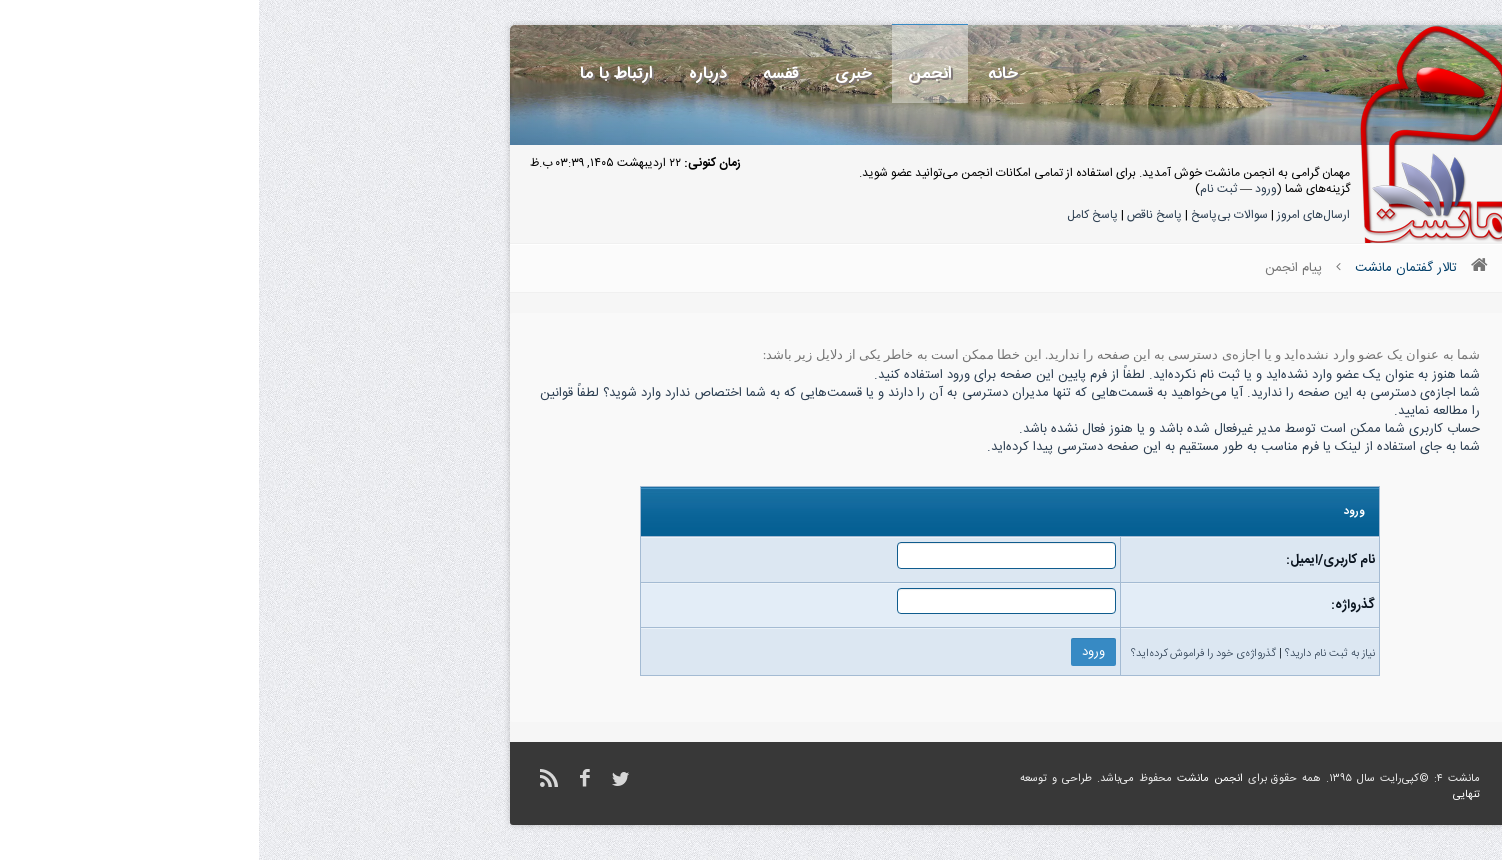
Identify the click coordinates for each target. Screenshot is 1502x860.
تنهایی (1207, 795)
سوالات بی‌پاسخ (970, 215)
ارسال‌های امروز (1054, 215)
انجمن (671, 73)
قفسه (522, 73)
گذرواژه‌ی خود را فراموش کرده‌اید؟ (944, 654)
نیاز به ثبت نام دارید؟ (1071, 654)
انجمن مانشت (951, 779)
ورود (1007, 189)
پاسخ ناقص (895, 215)
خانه (744, 73)
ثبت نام (959, 189)
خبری (594, 73)
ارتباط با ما (357, 73)
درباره (449, 73)
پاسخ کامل (833, 215)
